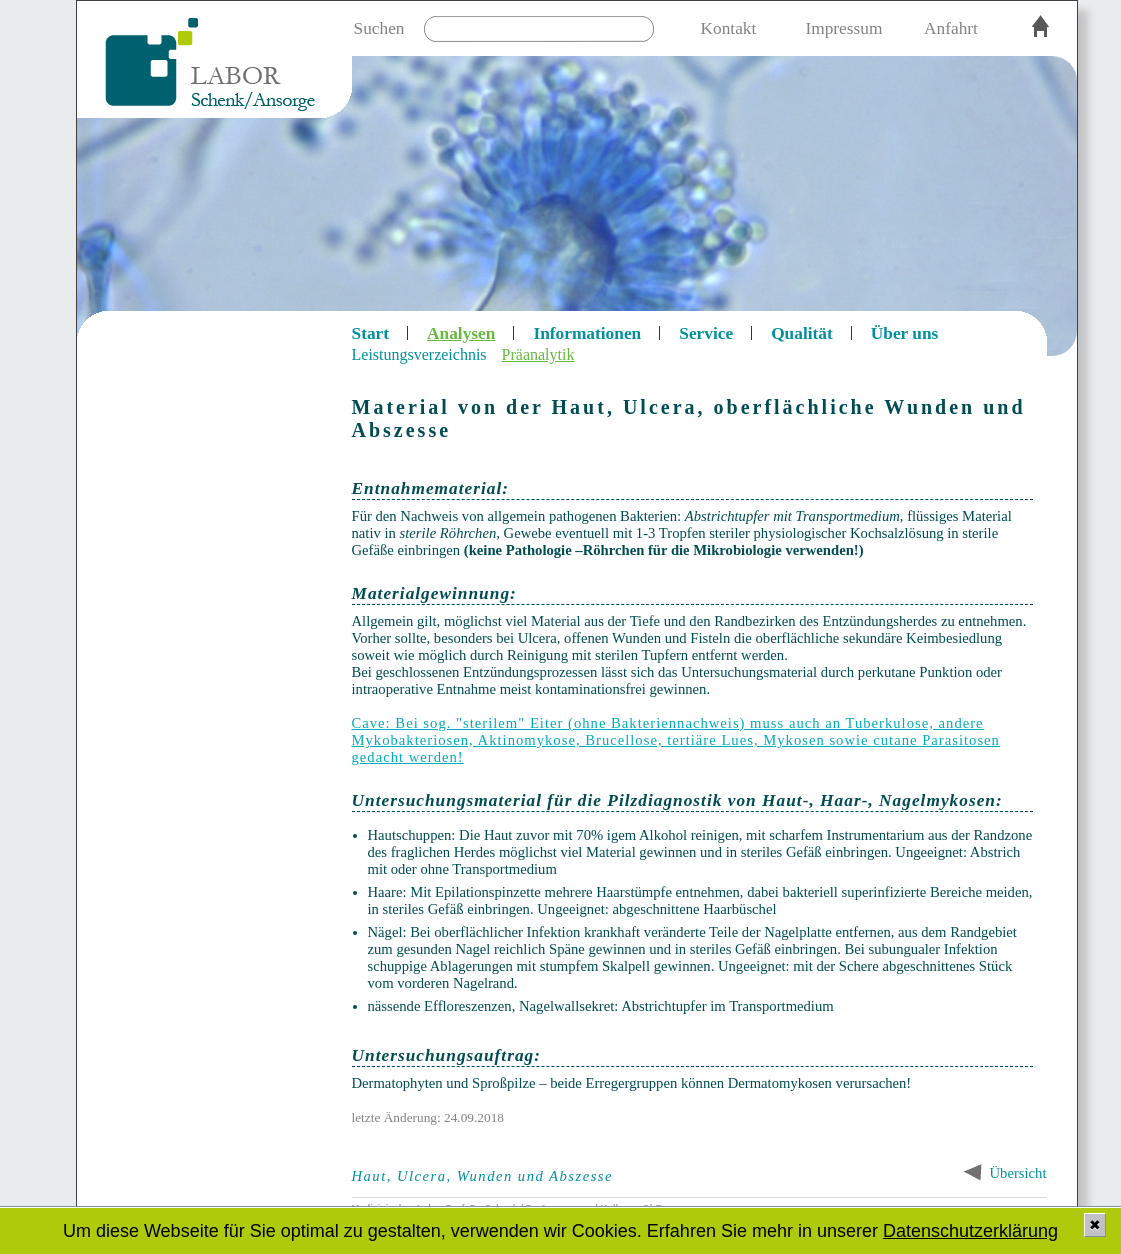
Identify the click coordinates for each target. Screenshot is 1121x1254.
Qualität (802, 333)
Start (371, 333)
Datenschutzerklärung (970, 1231)
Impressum (843, 28)
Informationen (587, 333)
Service (706, 333)
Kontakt (729, 28)
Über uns (905, 333)
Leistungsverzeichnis (419, 354)
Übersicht (1018, 1173)
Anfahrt (951, 28)
